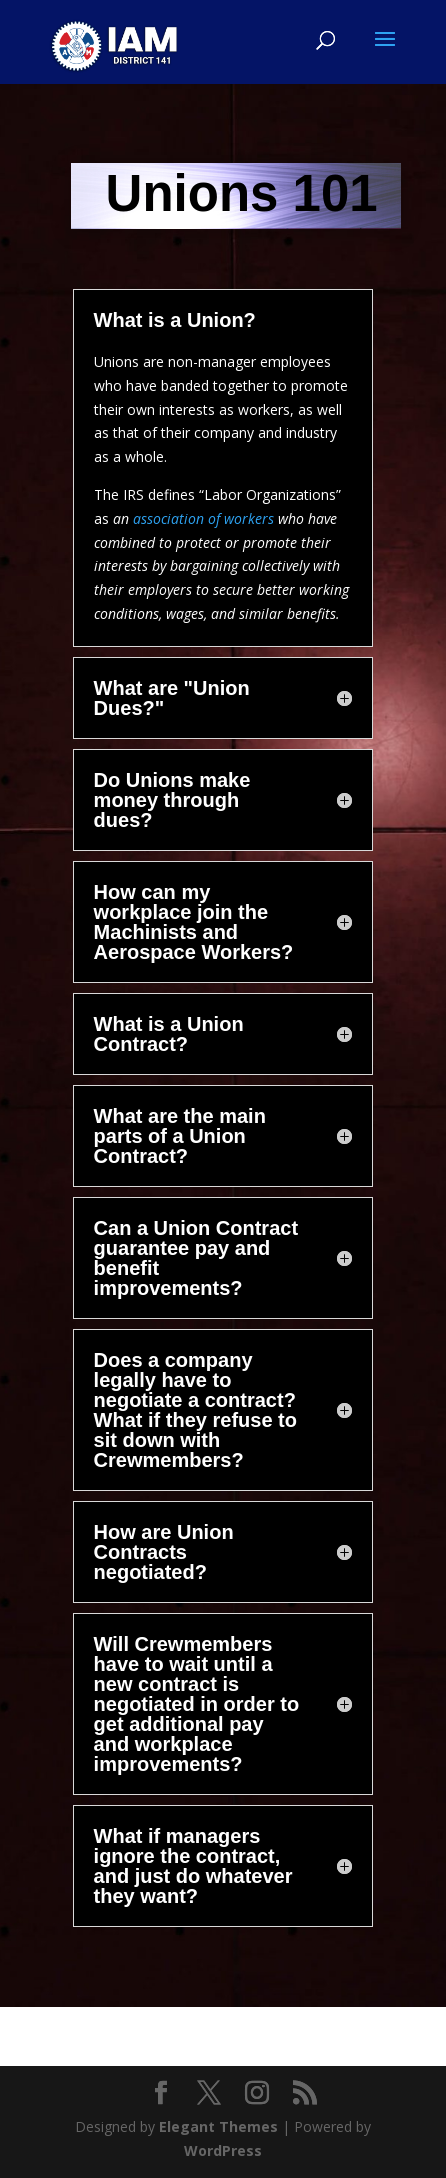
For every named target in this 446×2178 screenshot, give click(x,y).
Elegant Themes (218, 2126)
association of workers (203, 518)
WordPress (223, 2150)
